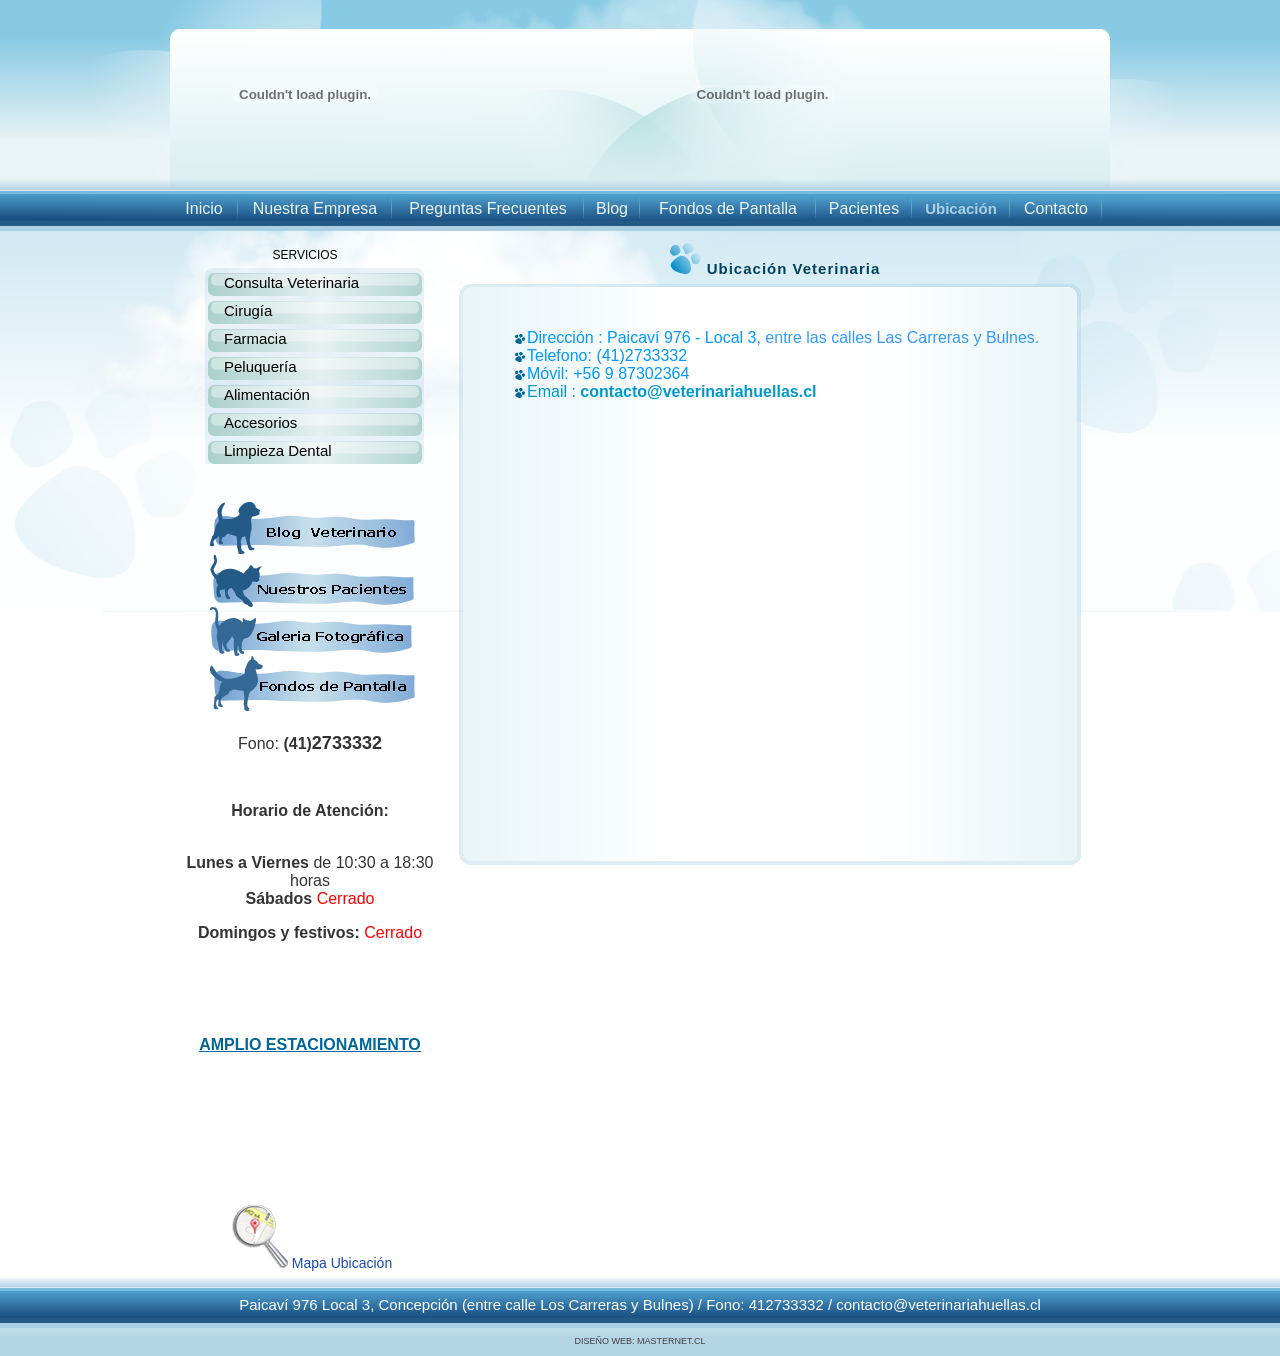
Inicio (203, 208)
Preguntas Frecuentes (487, 208)
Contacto (1056, 208)
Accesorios (260, 422)
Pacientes (864, 208)
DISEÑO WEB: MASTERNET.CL (639, 1341)
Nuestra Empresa (315, 208)
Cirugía (248, 310)
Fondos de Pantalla (728, 208)
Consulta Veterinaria (291, 282)
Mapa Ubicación (310, 1263)
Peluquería (260, 366)
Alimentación (267, 394)
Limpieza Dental (278, 450)
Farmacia (255, 338)
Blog (612, 208)
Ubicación (961, 208)
